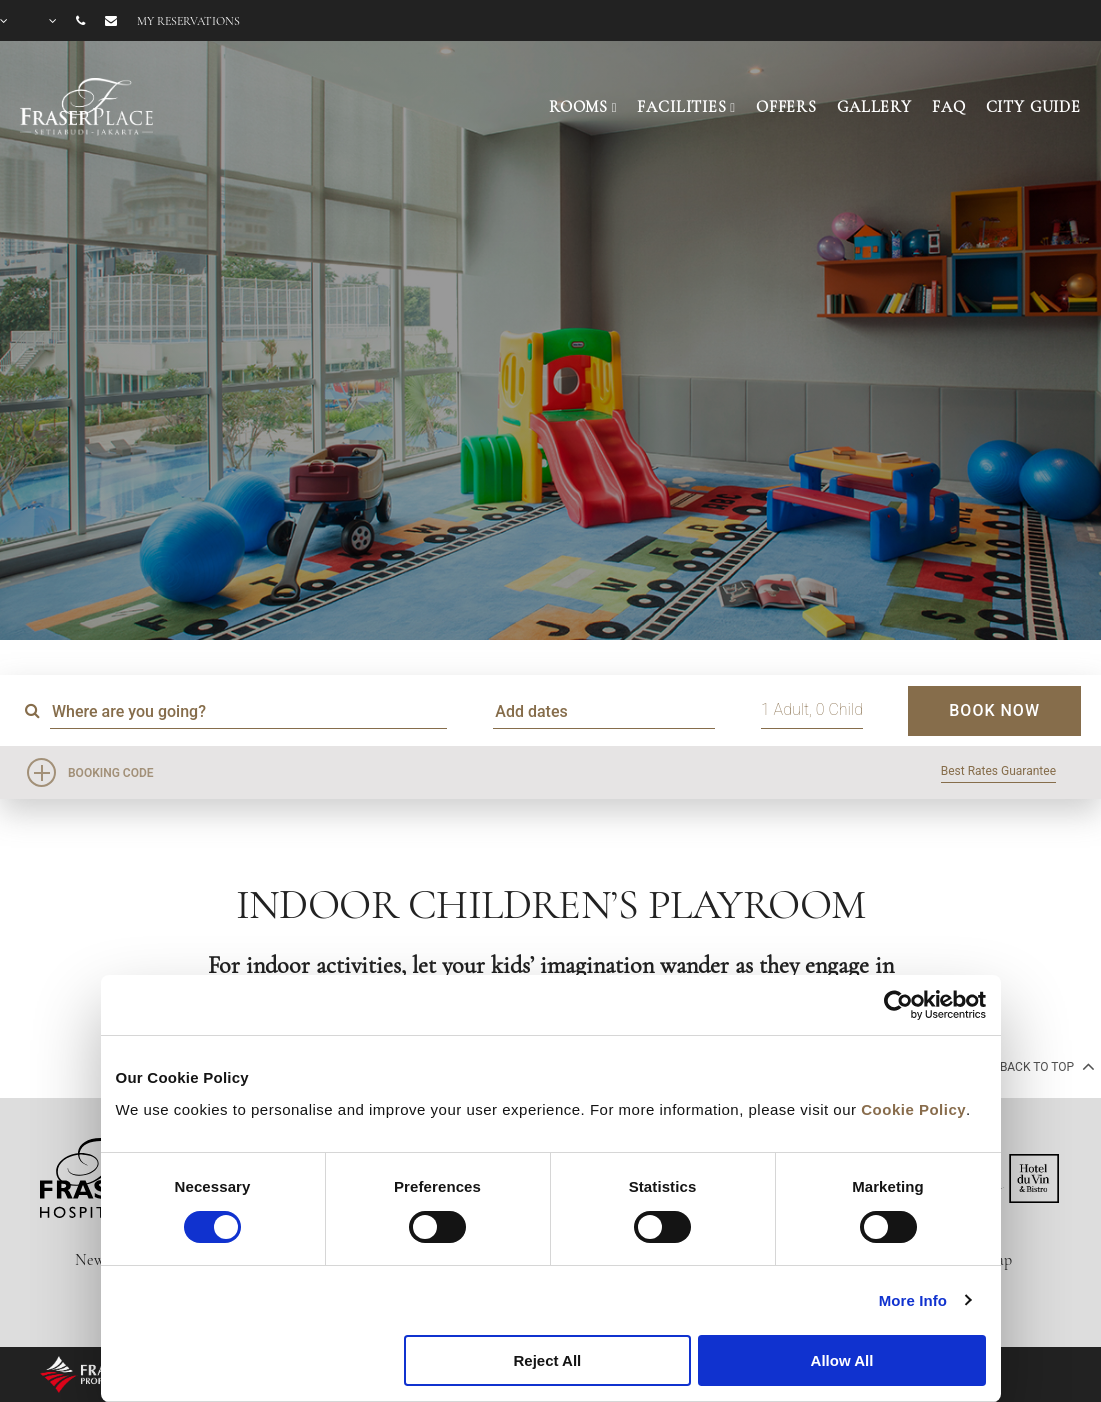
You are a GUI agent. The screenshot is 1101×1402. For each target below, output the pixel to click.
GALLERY (874, 107)
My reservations (188, 21)
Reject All (547, 1360)
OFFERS (786, 107)
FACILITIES (682, 107)
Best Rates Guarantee (998, 771)
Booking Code (111, 773)
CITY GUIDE (1034, 107)
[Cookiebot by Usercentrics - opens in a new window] (898, 1005)
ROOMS (578, 107)
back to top (1045, 1066)
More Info (913, 1300)
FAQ (949, 107)
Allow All (842, 1360)
